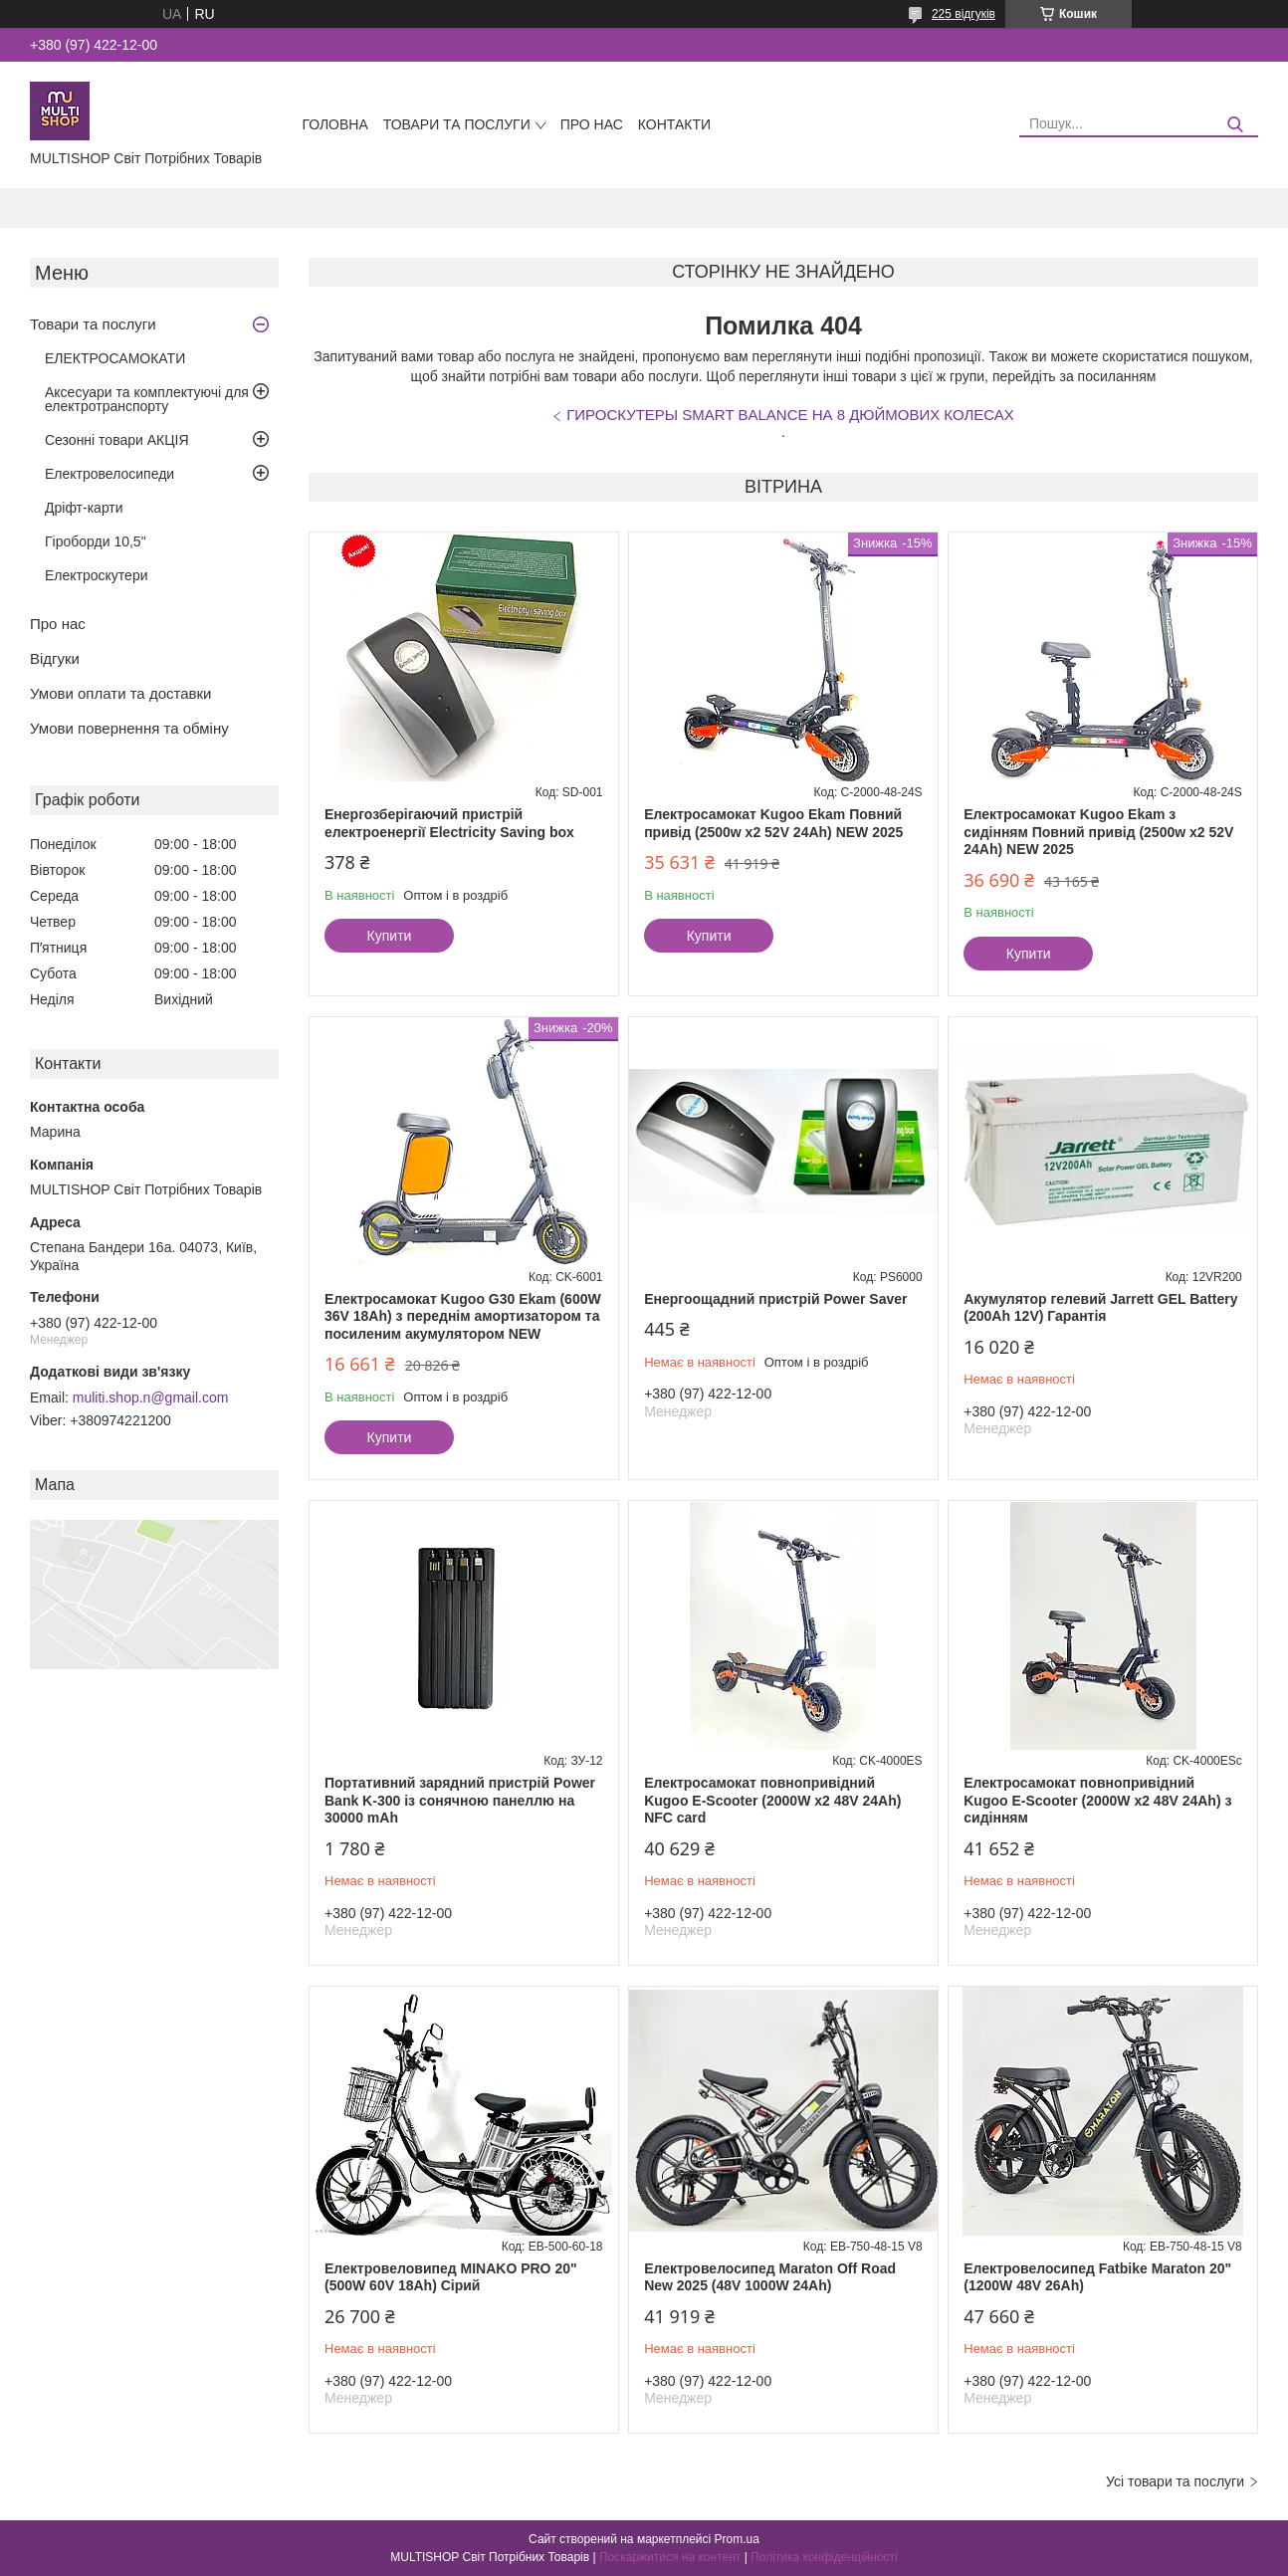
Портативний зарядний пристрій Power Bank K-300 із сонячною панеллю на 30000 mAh (459, 1800)
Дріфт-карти (84, 508)
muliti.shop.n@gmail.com (151, 1397)
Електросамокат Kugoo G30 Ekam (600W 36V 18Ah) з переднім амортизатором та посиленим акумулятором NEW (462, 1316)
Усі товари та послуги (1175, 2481)
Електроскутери (96, 575)
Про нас (591, 124)
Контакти (674, 124)
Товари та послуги (457, 124)
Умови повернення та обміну (129, 728)
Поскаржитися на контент (670, 2557)
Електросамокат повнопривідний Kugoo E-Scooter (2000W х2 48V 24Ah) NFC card (772, 1800)
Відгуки (55, 658)
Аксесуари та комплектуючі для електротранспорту (147, 399)
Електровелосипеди (109, 474)
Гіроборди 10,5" (95, 541)
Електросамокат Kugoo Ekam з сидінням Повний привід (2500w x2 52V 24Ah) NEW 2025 (1098, 831)
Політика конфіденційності (824, 2557)
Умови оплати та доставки (120, 693)
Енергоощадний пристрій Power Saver (775, 1299)
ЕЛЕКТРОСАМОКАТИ (115, 358)
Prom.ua (737, 2539)
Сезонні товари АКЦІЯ (117, 440)
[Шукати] (1235, 124)
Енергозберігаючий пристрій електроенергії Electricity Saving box (449, 823)
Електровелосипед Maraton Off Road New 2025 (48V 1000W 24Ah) (770, 2277)
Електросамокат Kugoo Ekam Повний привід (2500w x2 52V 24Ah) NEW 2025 (773, 823)
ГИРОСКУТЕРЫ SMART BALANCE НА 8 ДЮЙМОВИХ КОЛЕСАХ (790, 414)
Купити (389, 936)
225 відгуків (963, 14)
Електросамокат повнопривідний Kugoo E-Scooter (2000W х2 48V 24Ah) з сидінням (1097, 1800)
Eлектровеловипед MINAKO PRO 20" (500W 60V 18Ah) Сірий (450, 2277)
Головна (334, 124)
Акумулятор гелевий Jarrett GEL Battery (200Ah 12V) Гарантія (1100, 1308)
